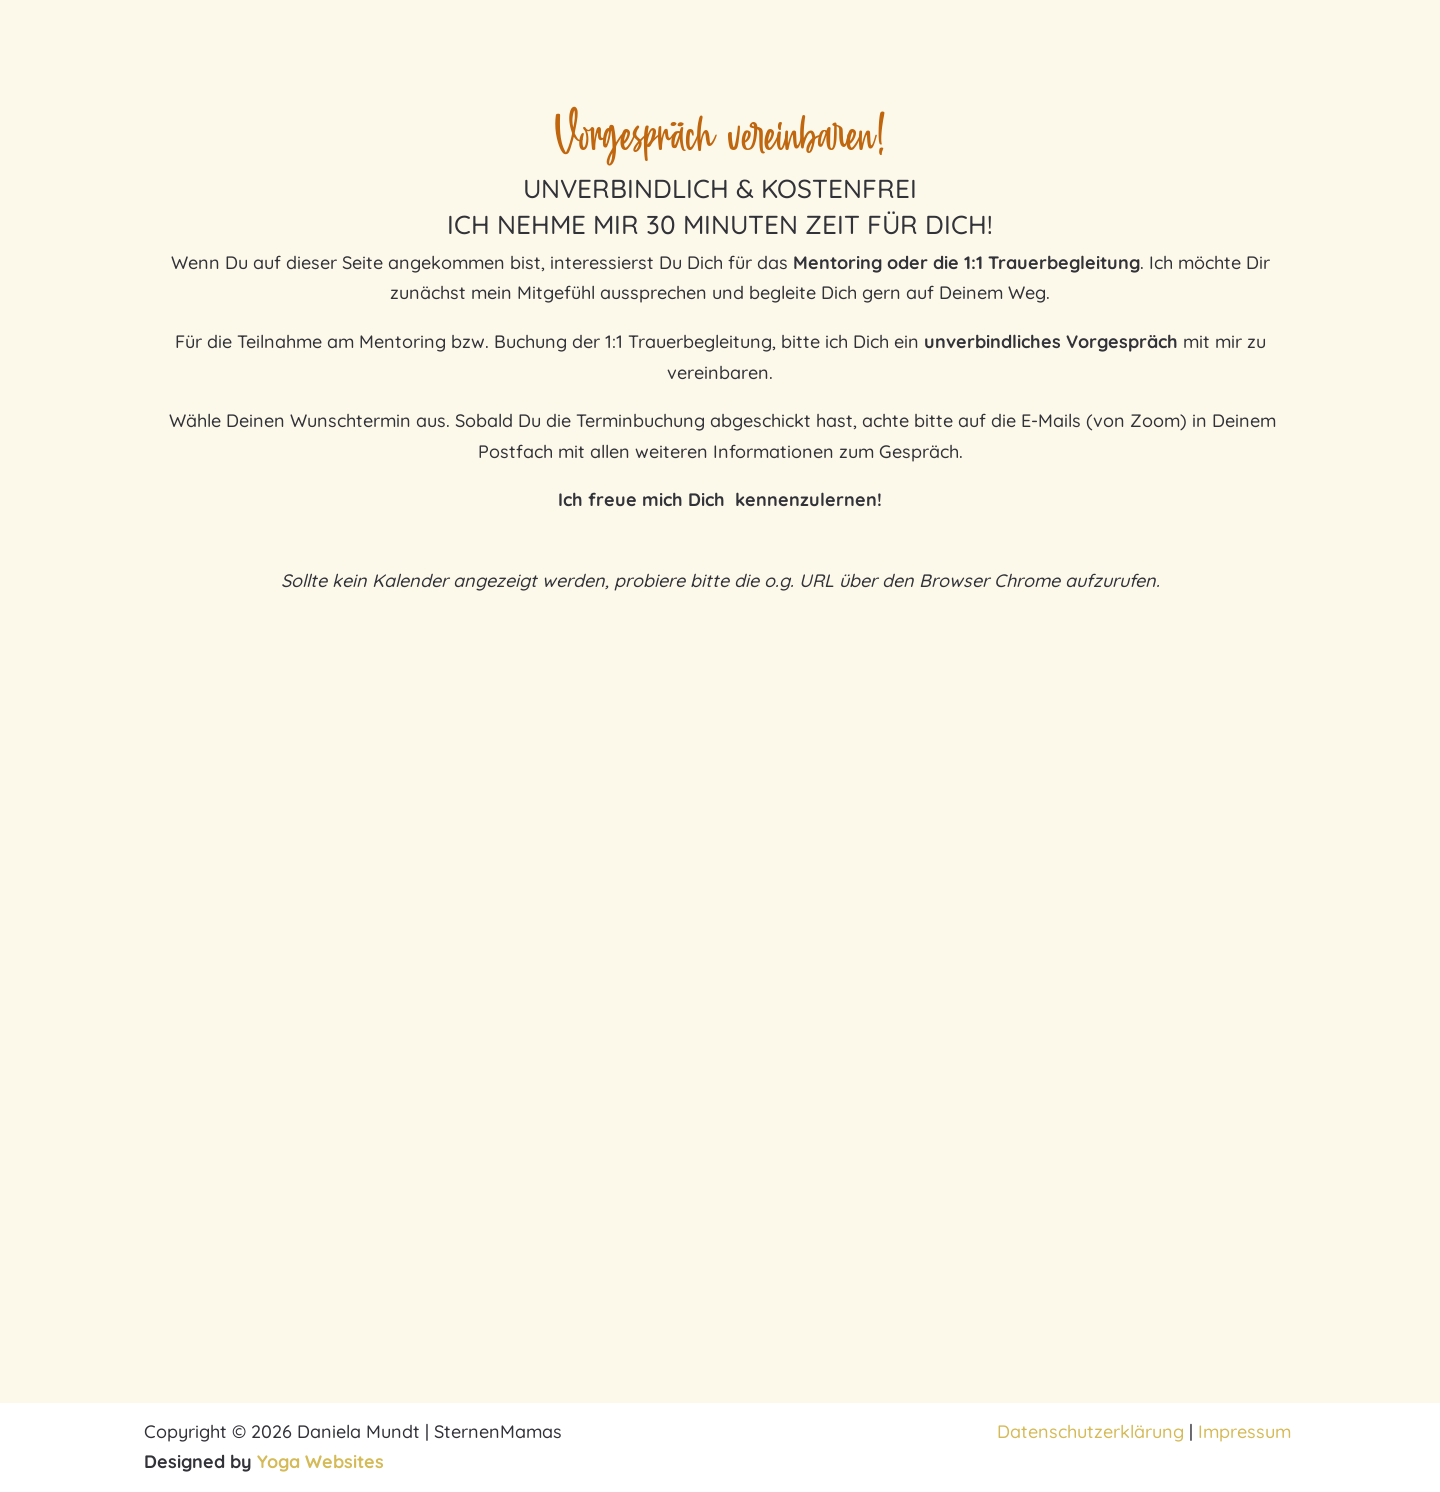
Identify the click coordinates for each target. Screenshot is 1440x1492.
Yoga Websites (320, 1461)
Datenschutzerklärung (1090, 1431)
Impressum (1247, 1431)
